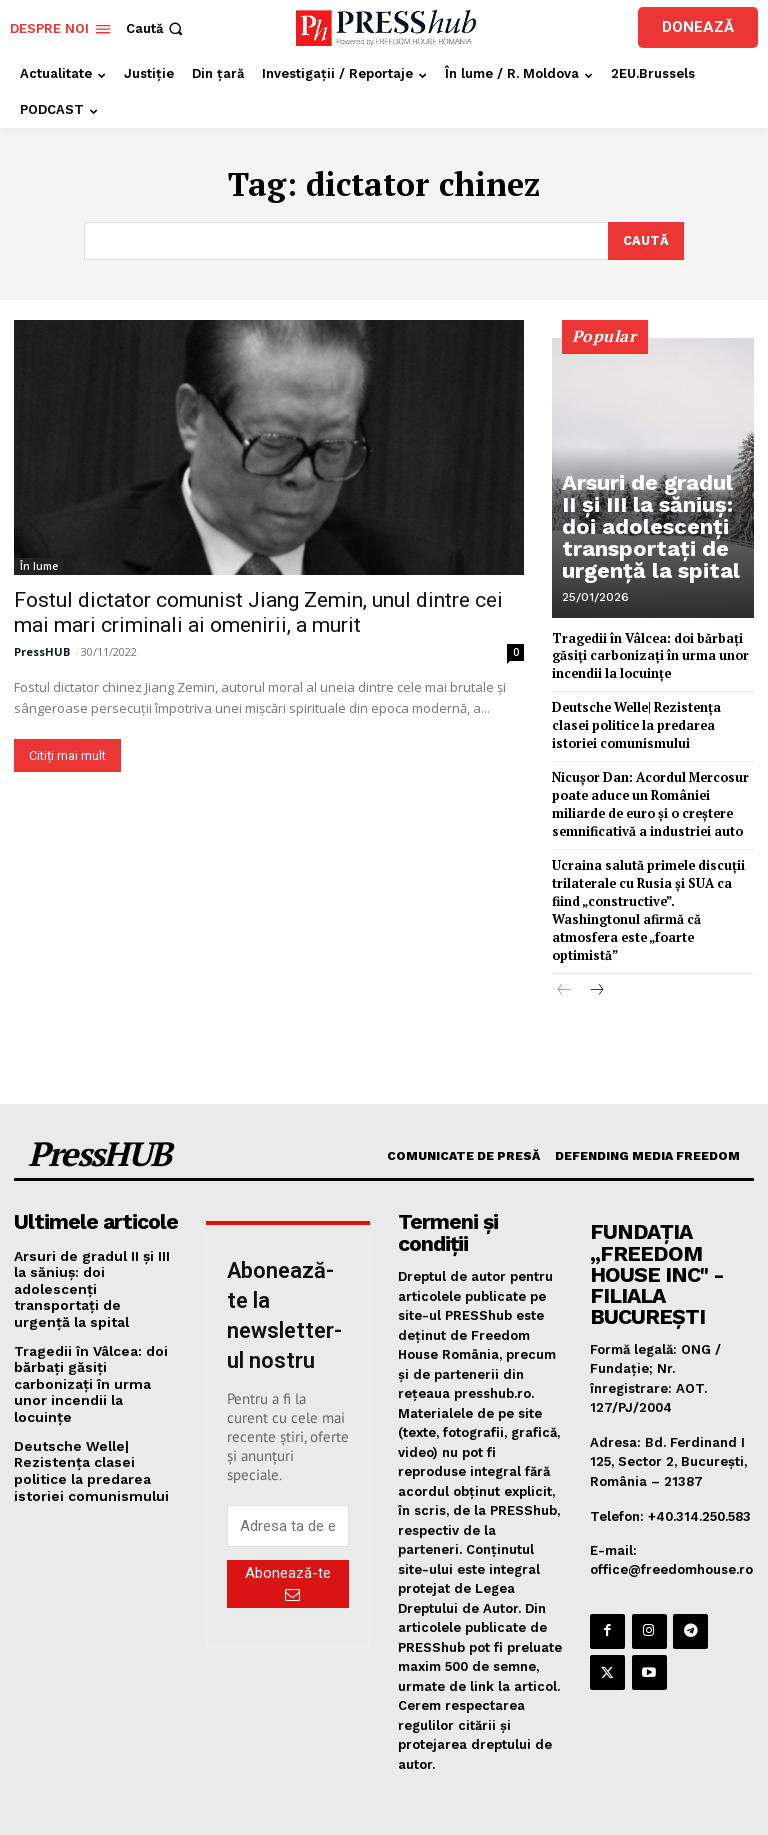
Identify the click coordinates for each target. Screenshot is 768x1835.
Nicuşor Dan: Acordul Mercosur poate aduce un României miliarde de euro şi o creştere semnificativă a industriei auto (645, 796)
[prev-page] (564, 958)
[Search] (645, 240)
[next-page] (596, 958)
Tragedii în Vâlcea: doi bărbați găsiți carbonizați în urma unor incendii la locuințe (645, 653)
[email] (288, 1493)
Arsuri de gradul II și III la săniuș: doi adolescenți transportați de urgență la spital (654, 540)
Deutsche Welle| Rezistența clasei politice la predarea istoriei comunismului (651, 720)
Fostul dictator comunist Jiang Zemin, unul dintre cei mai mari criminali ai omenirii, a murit (258, 610)
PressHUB (42, 649)
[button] (156, 28)
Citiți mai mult (67, 753)
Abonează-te (288, 1550)
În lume (39, 564)
